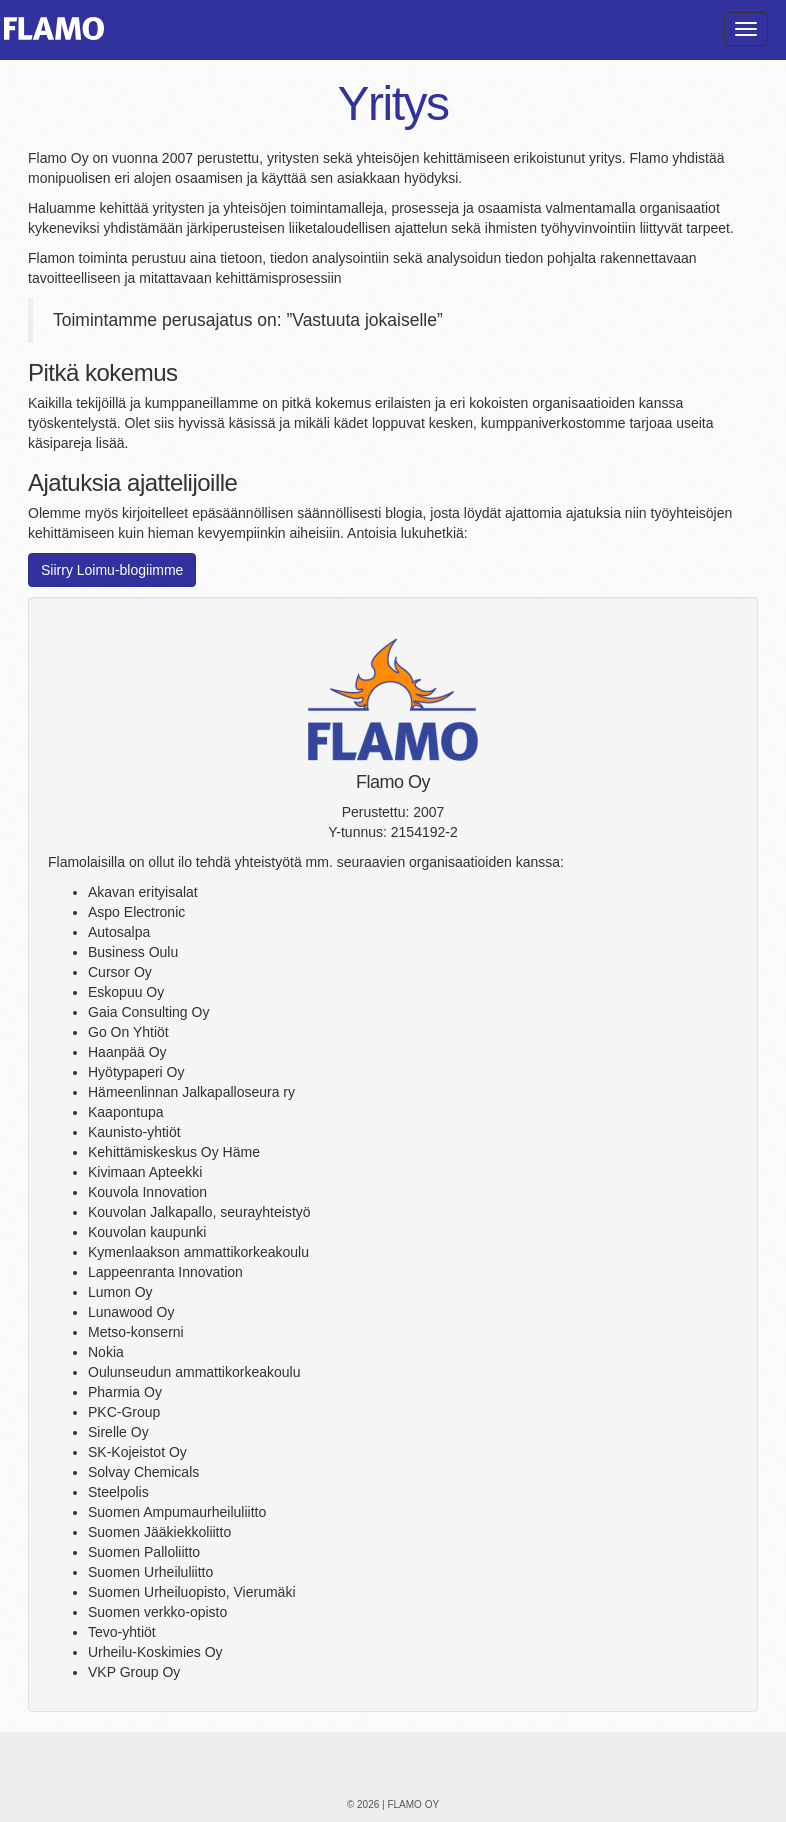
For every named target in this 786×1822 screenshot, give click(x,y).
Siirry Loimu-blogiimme (112, 570)
